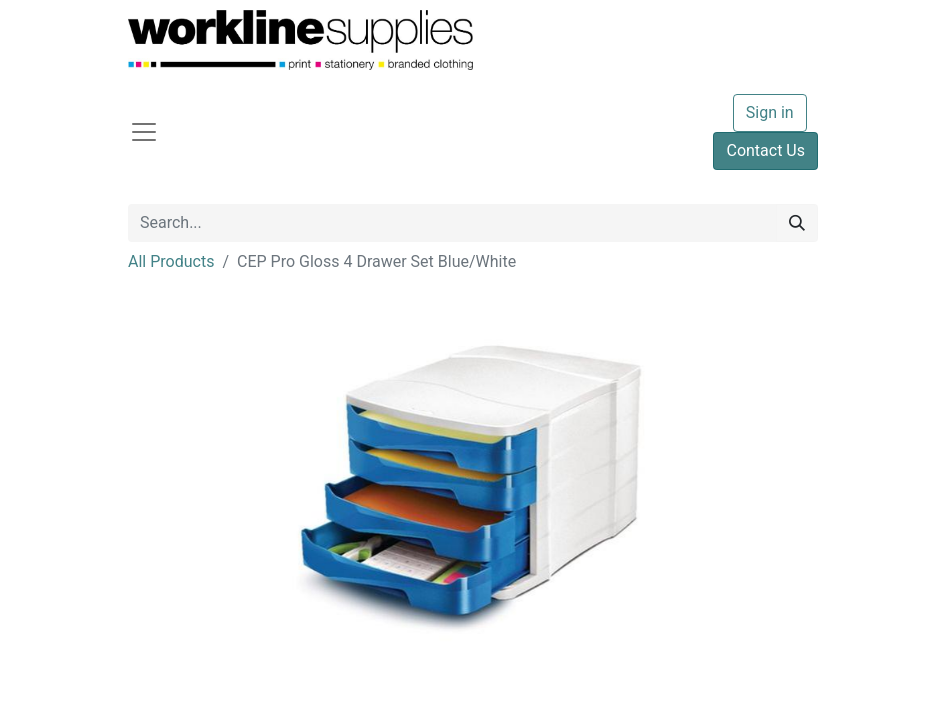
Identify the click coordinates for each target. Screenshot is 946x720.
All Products (171, 261)
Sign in (770, 112)
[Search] (797, 223)
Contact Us (765, 150)
